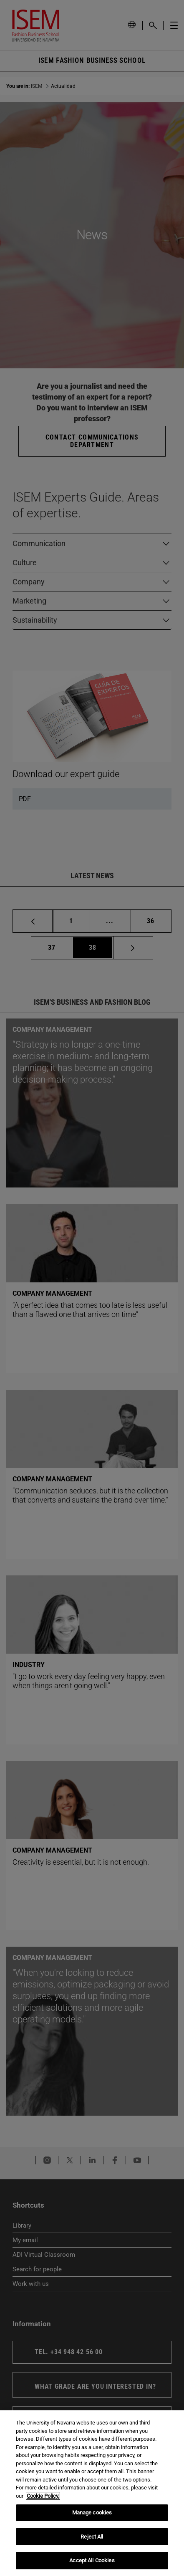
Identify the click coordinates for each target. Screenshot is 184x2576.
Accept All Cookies (91, 2560)
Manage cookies (92, 2512)
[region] (92, 2493)
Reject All (92, 2537)
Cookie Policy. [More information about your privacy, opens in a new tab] (43, 2496)
